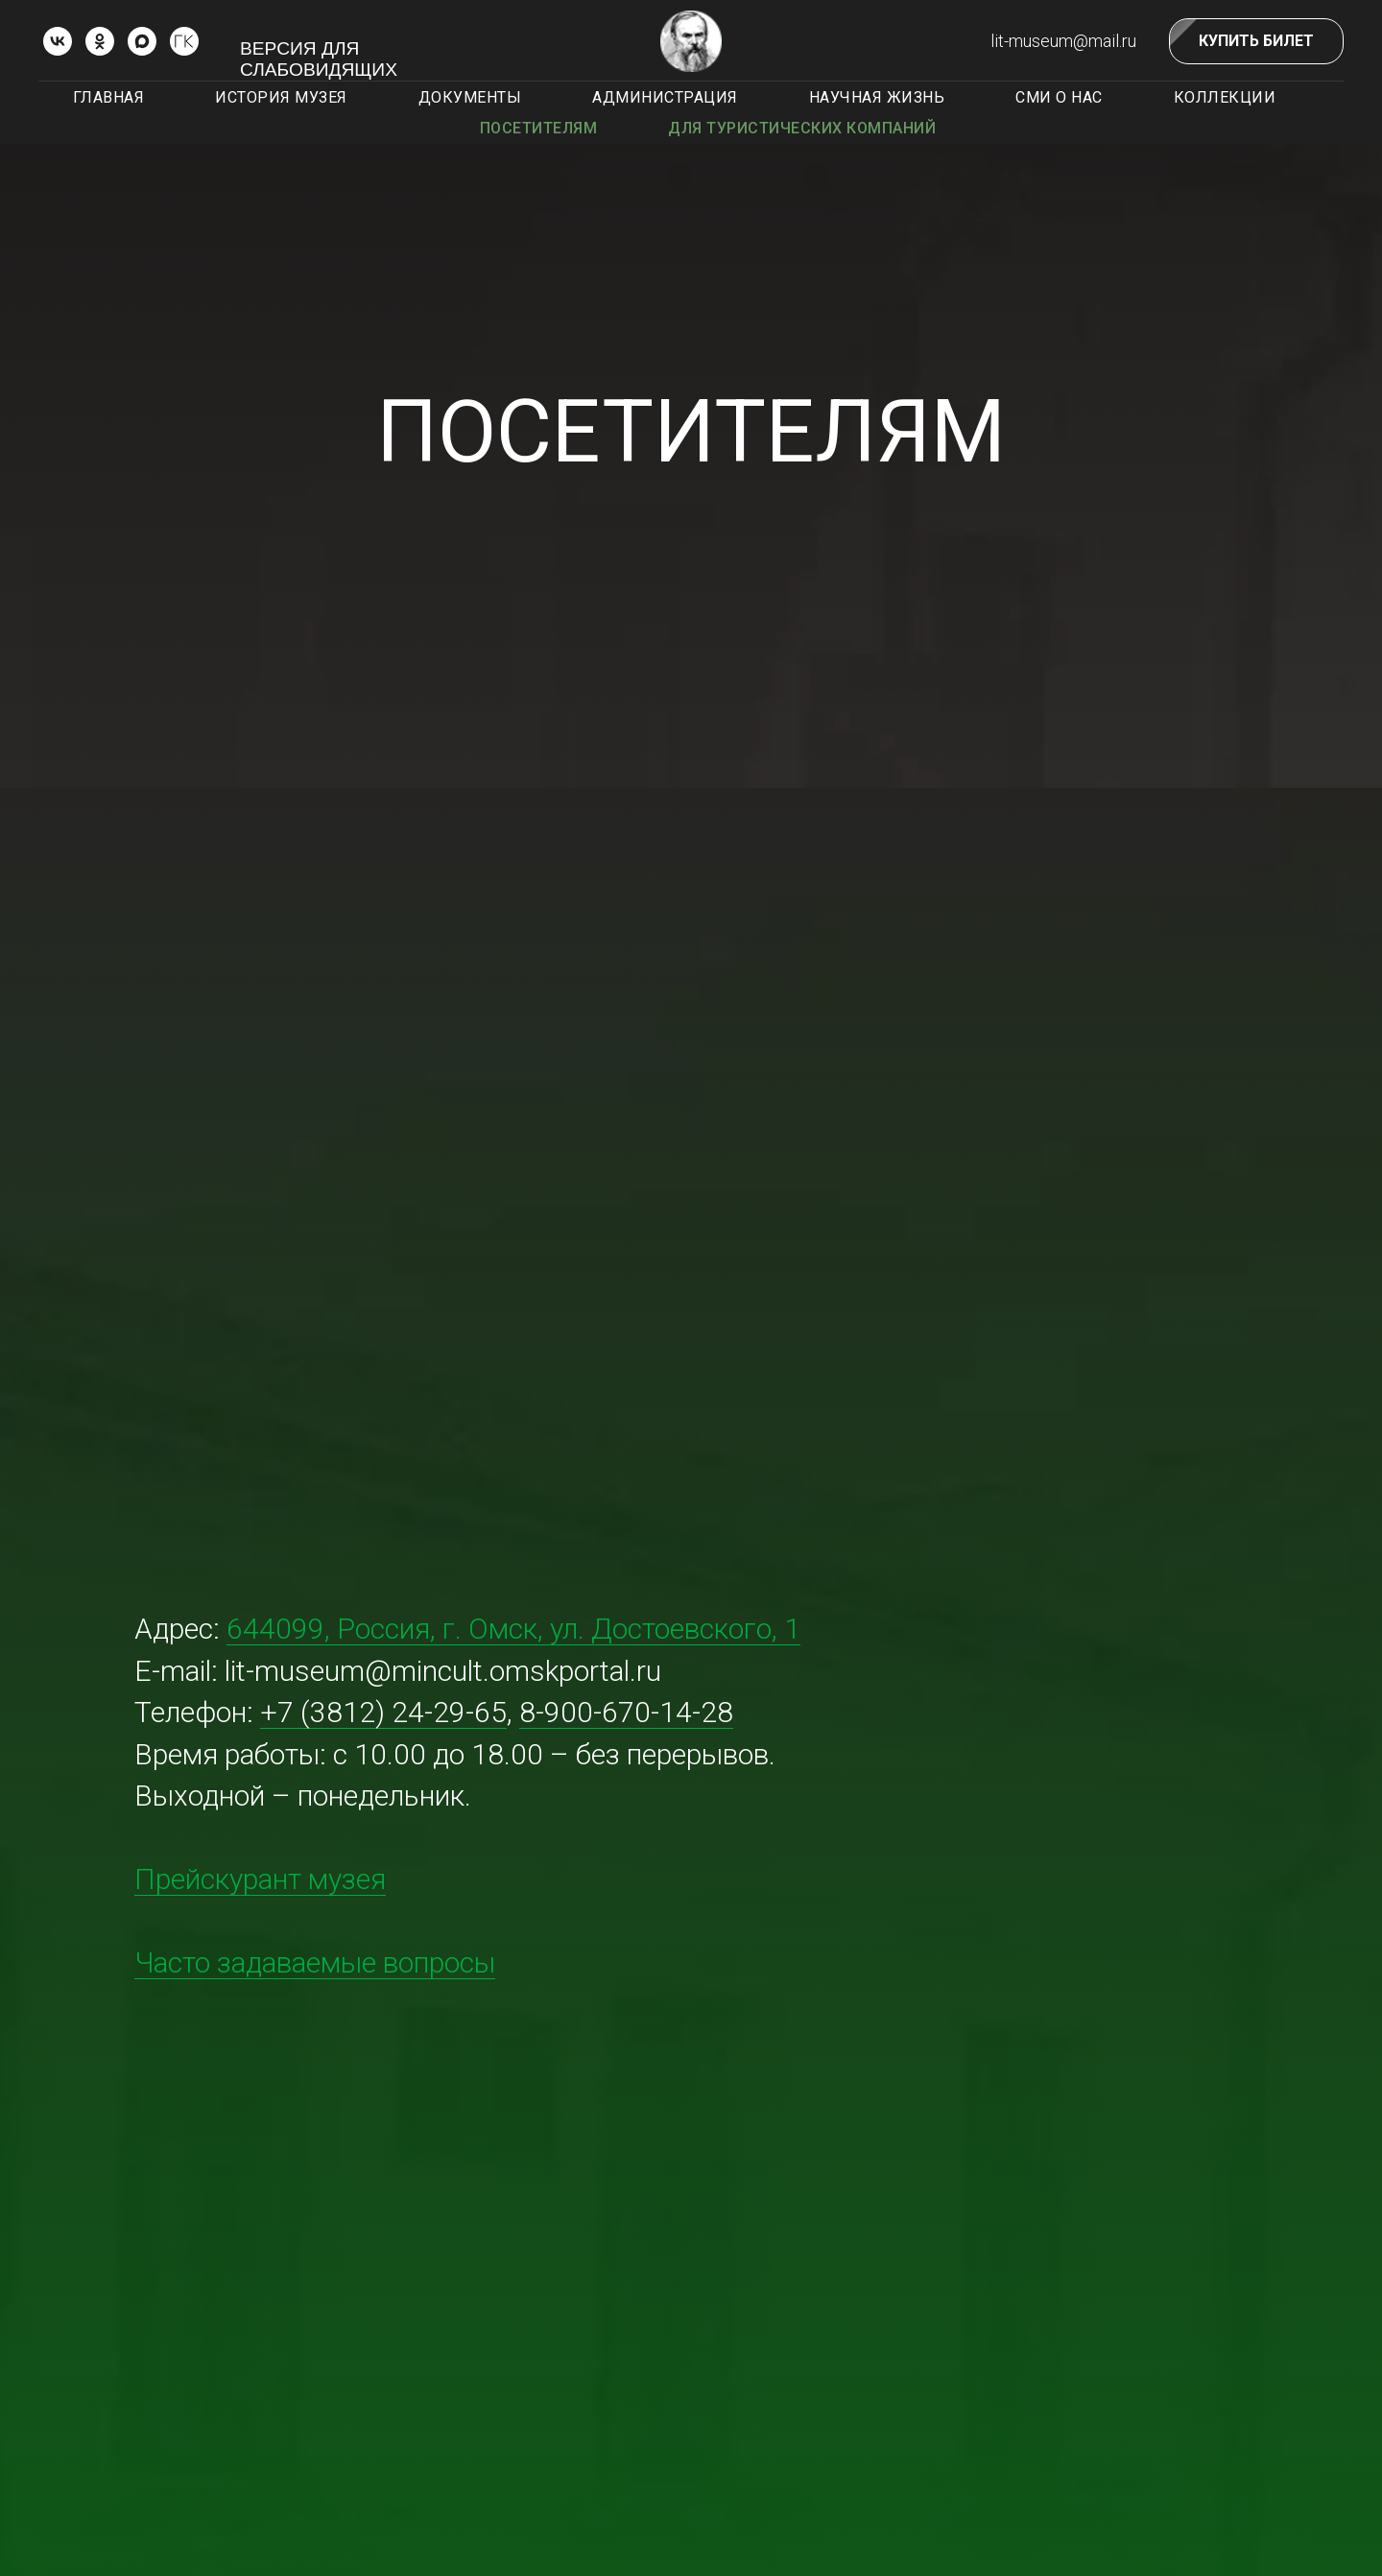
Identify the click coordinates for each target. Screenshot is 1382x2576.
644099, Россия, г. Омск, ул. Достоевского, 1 (513, 1628)
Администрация (665, 97)
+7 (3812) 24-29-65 (383, 1712)
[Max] (142, 41)
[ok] (99, 41)
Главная (109, 97)
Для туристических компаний (802, 128)
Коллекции (1225, 97)
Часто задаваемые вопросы (314, 1962)
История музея (281, 97)
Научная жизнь (877, 97)
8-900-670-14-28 (626, 1712)
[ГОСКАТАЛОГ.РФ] (184, 41)
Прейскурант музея (260, 1879)
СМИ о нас (1059, 97)
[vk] (57, 41)
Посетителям (539, 128)
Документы (470, 97)
